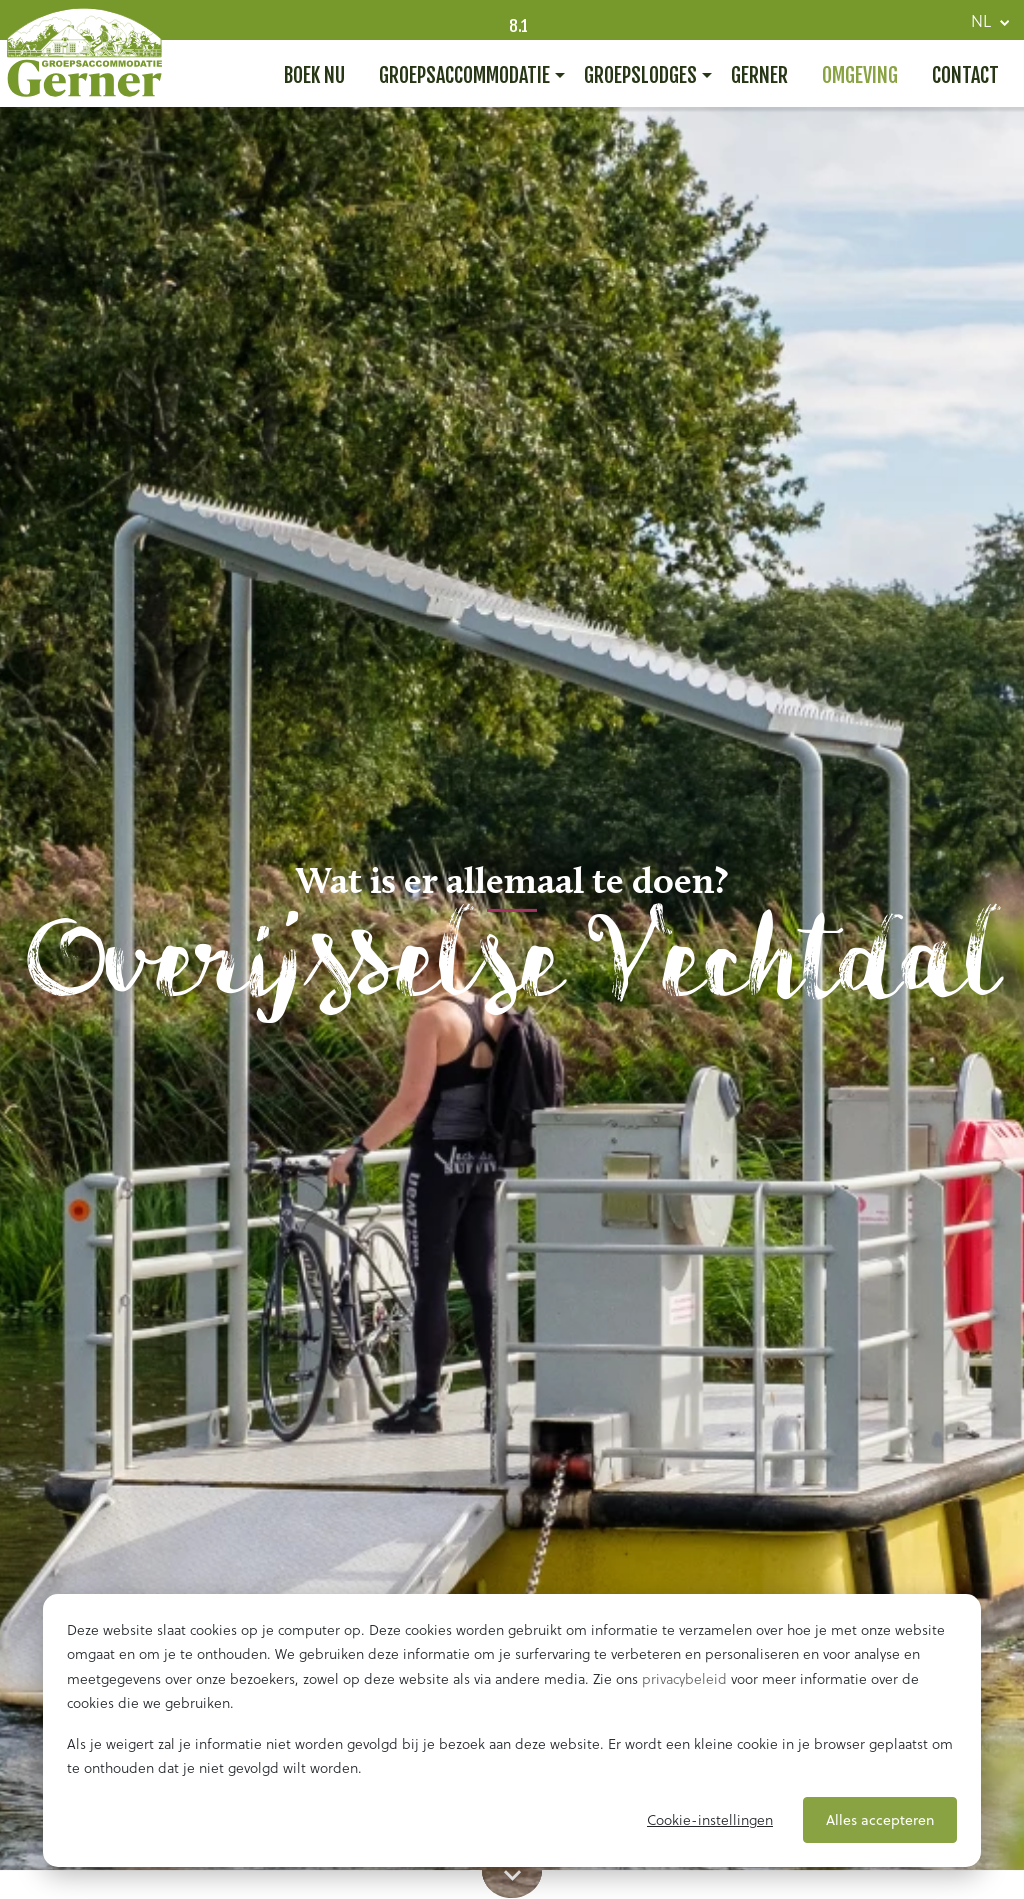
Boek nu (314, 75)
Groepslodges (640, 75)
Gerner (759, 75)
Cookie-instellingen (710, 1820)
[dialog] (512, 1730)
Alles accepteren (880, 1820)
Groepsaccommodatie (464, 75)
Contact (965, 75)
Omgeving (860, 75)
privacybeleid (684, 1679)
